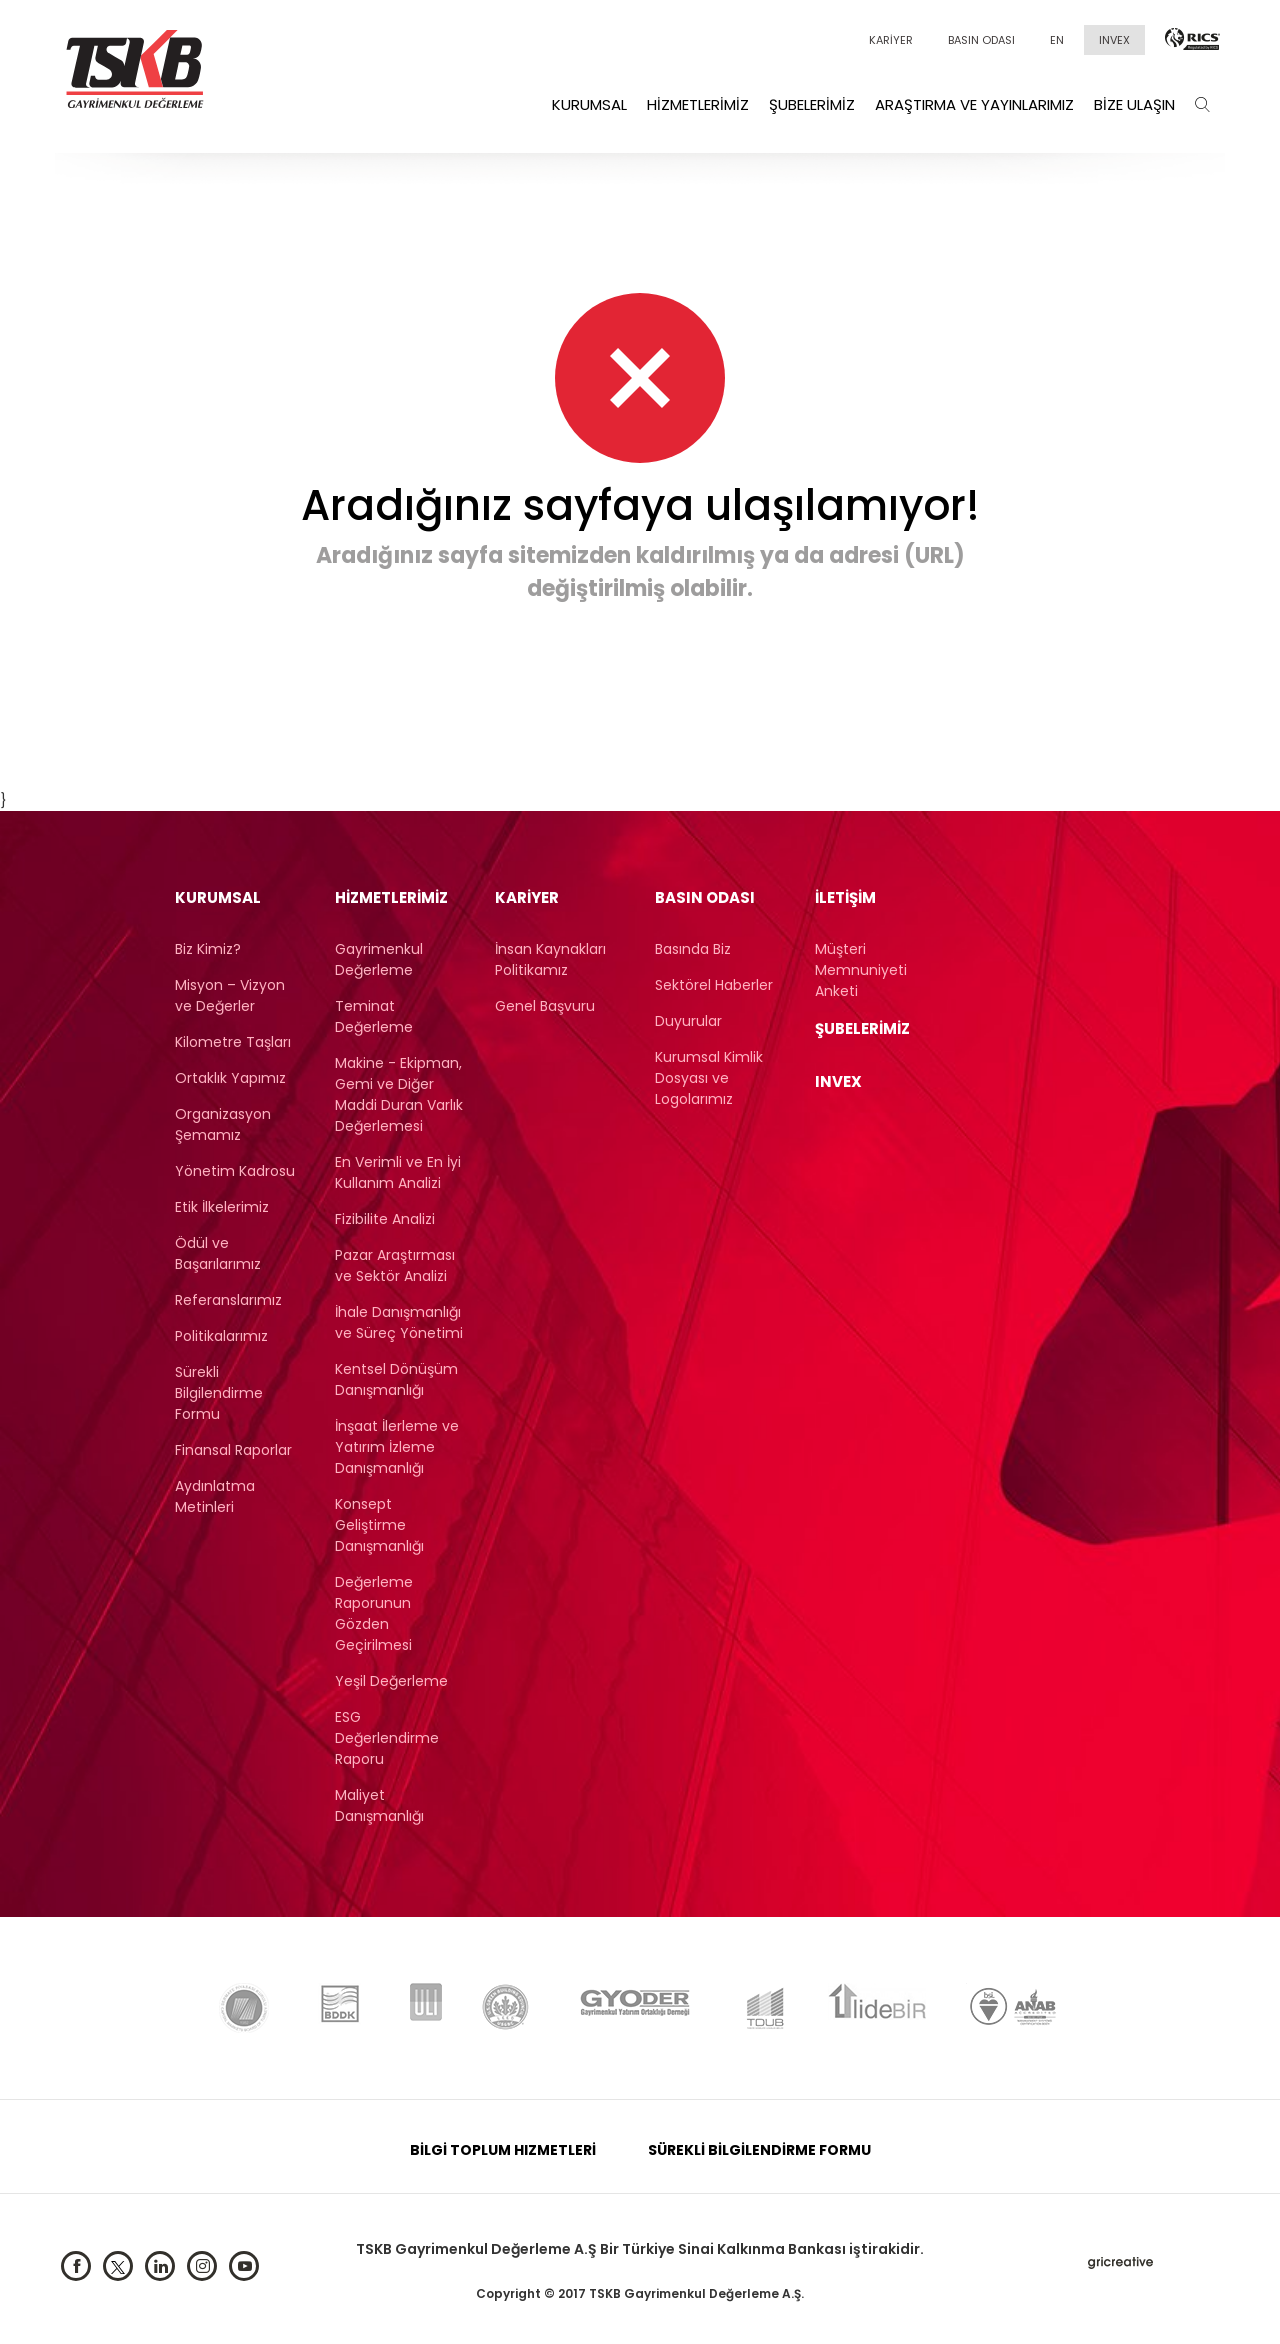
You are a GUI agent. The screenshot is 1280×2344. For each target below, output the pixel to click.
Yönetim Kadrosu (235, 1171)
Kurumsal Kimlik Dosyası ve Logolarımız (709, 1078)
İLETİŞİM (845, 897)
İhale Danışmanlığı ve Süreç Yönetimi (399, 1322)
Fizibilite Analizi (385, 1219)
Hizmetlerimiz (698, 104)
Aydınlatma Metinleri (215, 1496)
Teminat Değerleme (374, 1016)
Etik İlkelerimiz (222, 1207)
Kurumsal (589, 104)
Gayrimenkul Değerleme (379, 959)
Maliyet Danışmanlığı (379, 1805)
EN (1057, 40)
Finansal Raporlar (233, 1450)
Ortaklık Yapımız (230, 1078)
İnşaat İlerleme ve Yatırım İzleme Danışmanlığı (397, 1447)
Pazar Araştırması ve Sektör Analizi (395, 1265)
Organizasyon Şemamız (223, 1124)
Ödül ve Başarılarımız (218, 1253)
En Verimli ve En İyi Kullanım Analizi (398, 1172)
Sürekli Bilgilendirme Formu (219, 1393)
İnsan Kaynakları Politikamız (550, 959)
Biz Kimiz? (208, 949)
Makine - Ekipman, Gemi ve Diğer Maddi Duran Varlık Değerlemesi (399, 1094)
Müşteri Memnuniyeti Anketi (861, 970)
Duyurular (688, 1021)
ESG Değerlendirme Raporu (387, 1738)
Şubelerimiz (812, 104)
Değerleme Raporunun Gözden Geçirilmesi (374, 1613)
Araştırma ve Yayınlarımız (974, 104)
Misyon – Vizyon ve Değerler (230, 995)
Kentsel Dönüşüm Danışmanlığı (396, 1379)
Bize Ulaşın (1134, 104)
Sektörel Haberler (714, 985)
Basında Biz (693, 949)
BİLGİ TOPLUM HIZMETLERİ (503, 2150)
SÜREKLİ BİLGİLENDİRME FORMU (759, 2150)
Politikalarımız (221, 1336)
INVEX (1114, 40)
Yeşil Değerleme (391, 1681)
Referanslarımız (228, 1300)
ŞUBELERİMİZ (862, 1028)
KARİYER (891, 40)
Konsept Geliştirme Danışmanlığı (379, 1525)
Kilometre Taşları (233, 1042)
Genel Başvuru (545, 1006)
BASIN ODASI (981, 40)
